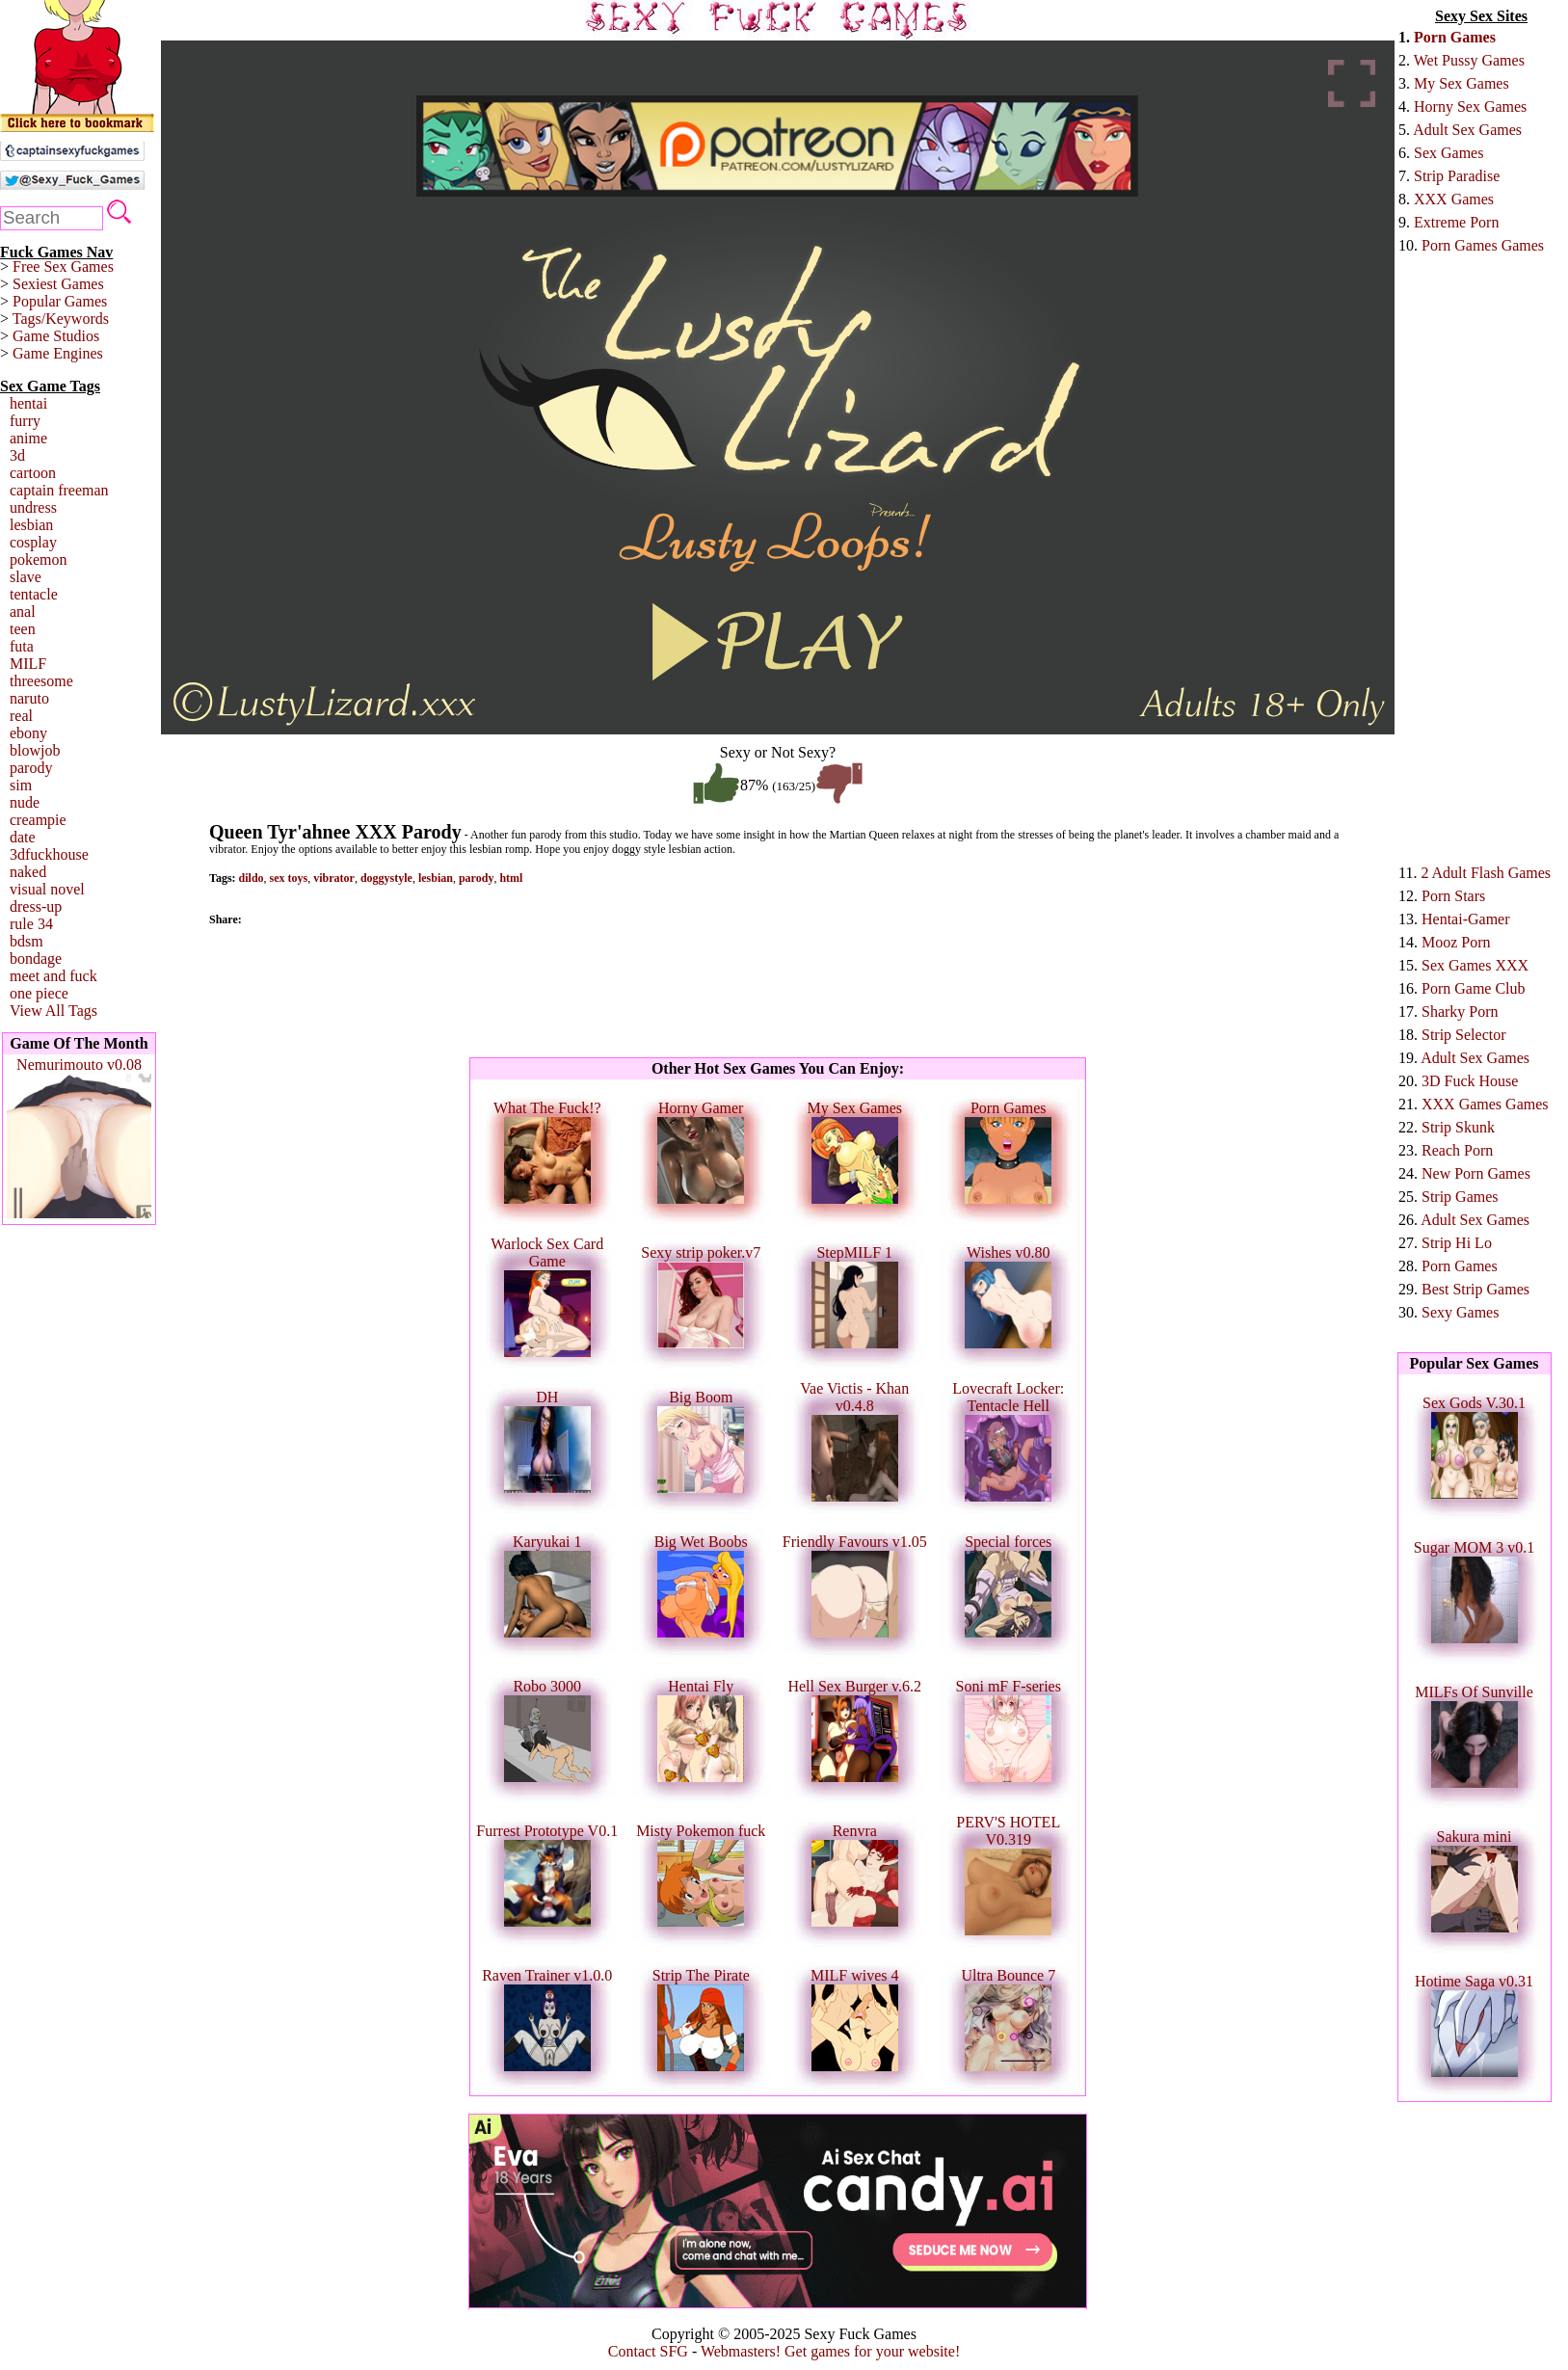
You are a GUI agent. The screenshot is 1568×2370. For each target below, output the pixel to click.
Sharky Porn (1460, 1011)
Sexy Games (1460, 1312)
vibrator (334, 878)
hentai (28, 403)
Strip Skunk (1458, 1127)
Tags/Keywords (61, 318)
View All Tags (53, 1010)
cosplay (33, 542)
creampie (38, 820)
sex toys (289, 878)
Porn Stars (1453, 896)
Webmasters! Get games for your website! (830, 2351)
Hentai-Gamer (1466, 919)
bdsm (26, 941)
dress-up (36, 906)
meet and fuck (53, 976)
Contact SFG (648, 2351)
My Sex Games (1461, 83)
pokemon (38, 559)
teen (23, 629)
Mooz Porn (1456, 942)
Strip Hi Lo (1457, 1243)
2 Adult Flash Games (1486, 873)
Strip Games (1460, 1196)
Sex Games (1448, 153)
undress (33, 507)
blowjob (35, 750)
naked (28, 872)
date (23, 837)
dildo (251, 878)
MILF (28, 663)
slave (25, 577)
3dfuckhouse (49, 854)
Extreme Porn (1456, 222)
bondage (36, 958)
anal (23, 611)
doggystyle (386, 878)
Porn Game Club (1474, 988)
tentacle (34, 594)
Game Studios (56, 336)
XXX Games (1454, 199)
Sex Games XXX (1475, 965)
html (510, 878)
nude (25, 802)
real (21, 715)
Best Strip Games (1475, 1289)
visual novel (47, 889)
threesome (41, 681)
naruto (29, 698)
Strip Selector (1464, 1034)
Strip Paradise (1457, 176)
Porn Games (1455, 37)
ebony (28, 733)
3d (17, 455)
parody (31, 767)
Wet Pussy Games (1469, 60)
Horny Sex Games (1470, 106)
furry (25, 421)
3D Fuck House (1470, 1081)
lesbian (31, 525)
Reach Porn (1457, 1150)
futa (22, 646)
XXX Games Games (1485, 1104)
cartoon (33, 473)
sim (21, 785)
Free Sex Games (63, 266)
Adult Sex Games (1467, 129)
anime (28, 438)
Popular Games (60, 301)
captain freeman (59, 490)
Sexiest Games (58, 284)
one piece (39, 993)
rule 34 (31, 924)
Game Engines (58, 353)
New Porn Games (1476, 1173)
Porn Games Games (1483, 245)
